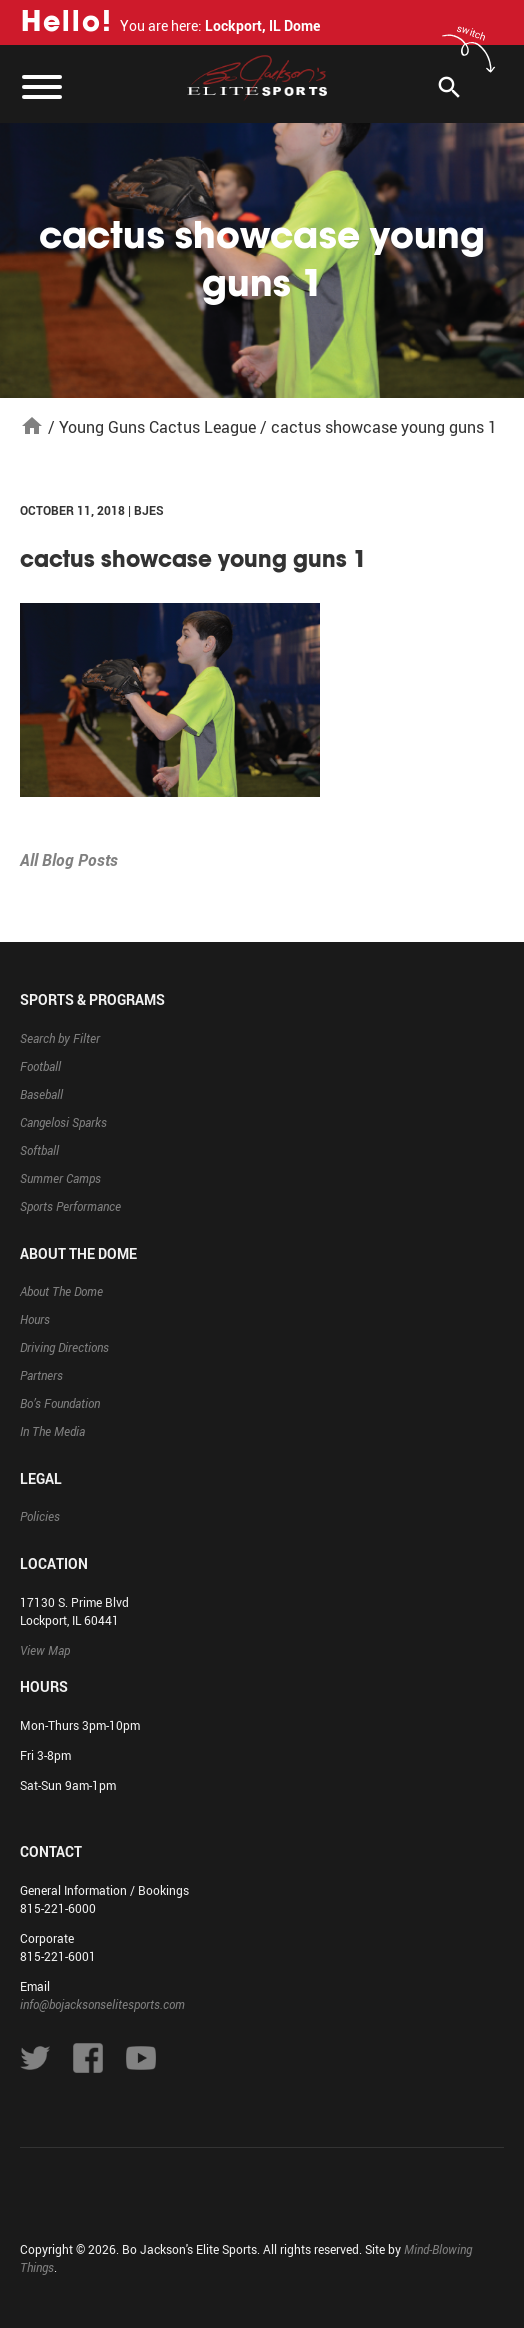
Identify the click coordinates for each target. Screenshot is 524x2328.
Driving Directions (64, 1347)
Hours (35, 1319)
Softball (39, 1150)
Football (40, 1066)
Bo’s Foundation (60, 1403)
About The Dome (61, 1291)
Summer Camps (60, 1178)
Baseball (41, 1094)
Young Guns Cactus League (157, 427)
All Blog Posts (69, 860)
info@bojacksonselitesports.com (102, 2004)
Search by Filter (60, 1038)
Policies (40, 1516)
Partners (41, 1375)
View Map (45, 1650)
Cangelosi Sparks (63, 1122)
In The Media (52, 1431)
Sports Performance (70, 1206)
